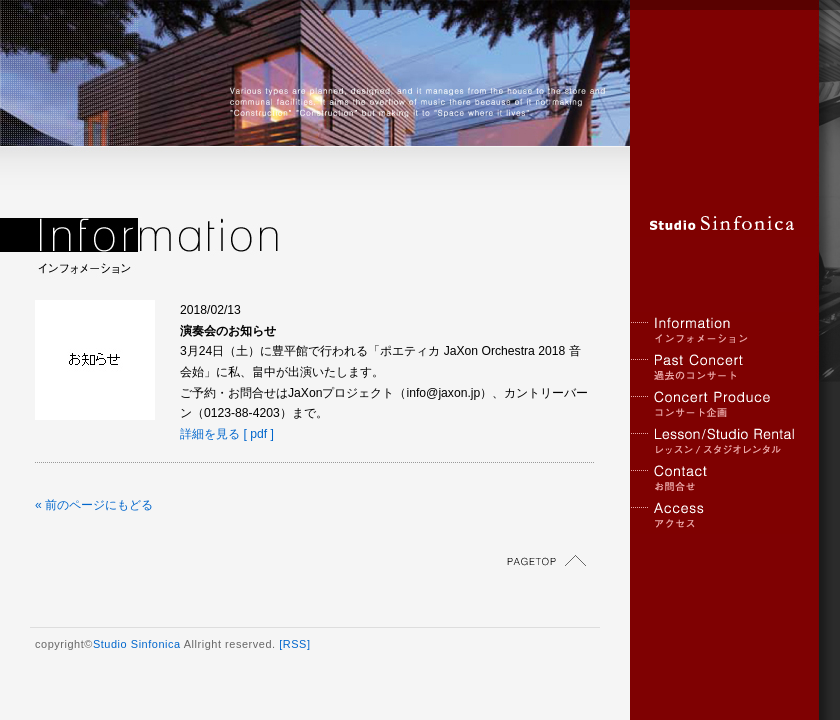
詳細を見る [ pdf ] (227, 434)
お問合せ (715, 478)
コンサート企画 (715, 404)
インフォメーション (715, 330)
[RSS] (294, 644)
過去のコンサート (715, 367)
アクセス (715, 515)
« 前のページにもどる (94, 505)
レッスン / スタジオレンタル (715, 441)
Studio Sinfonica (137, 644)
